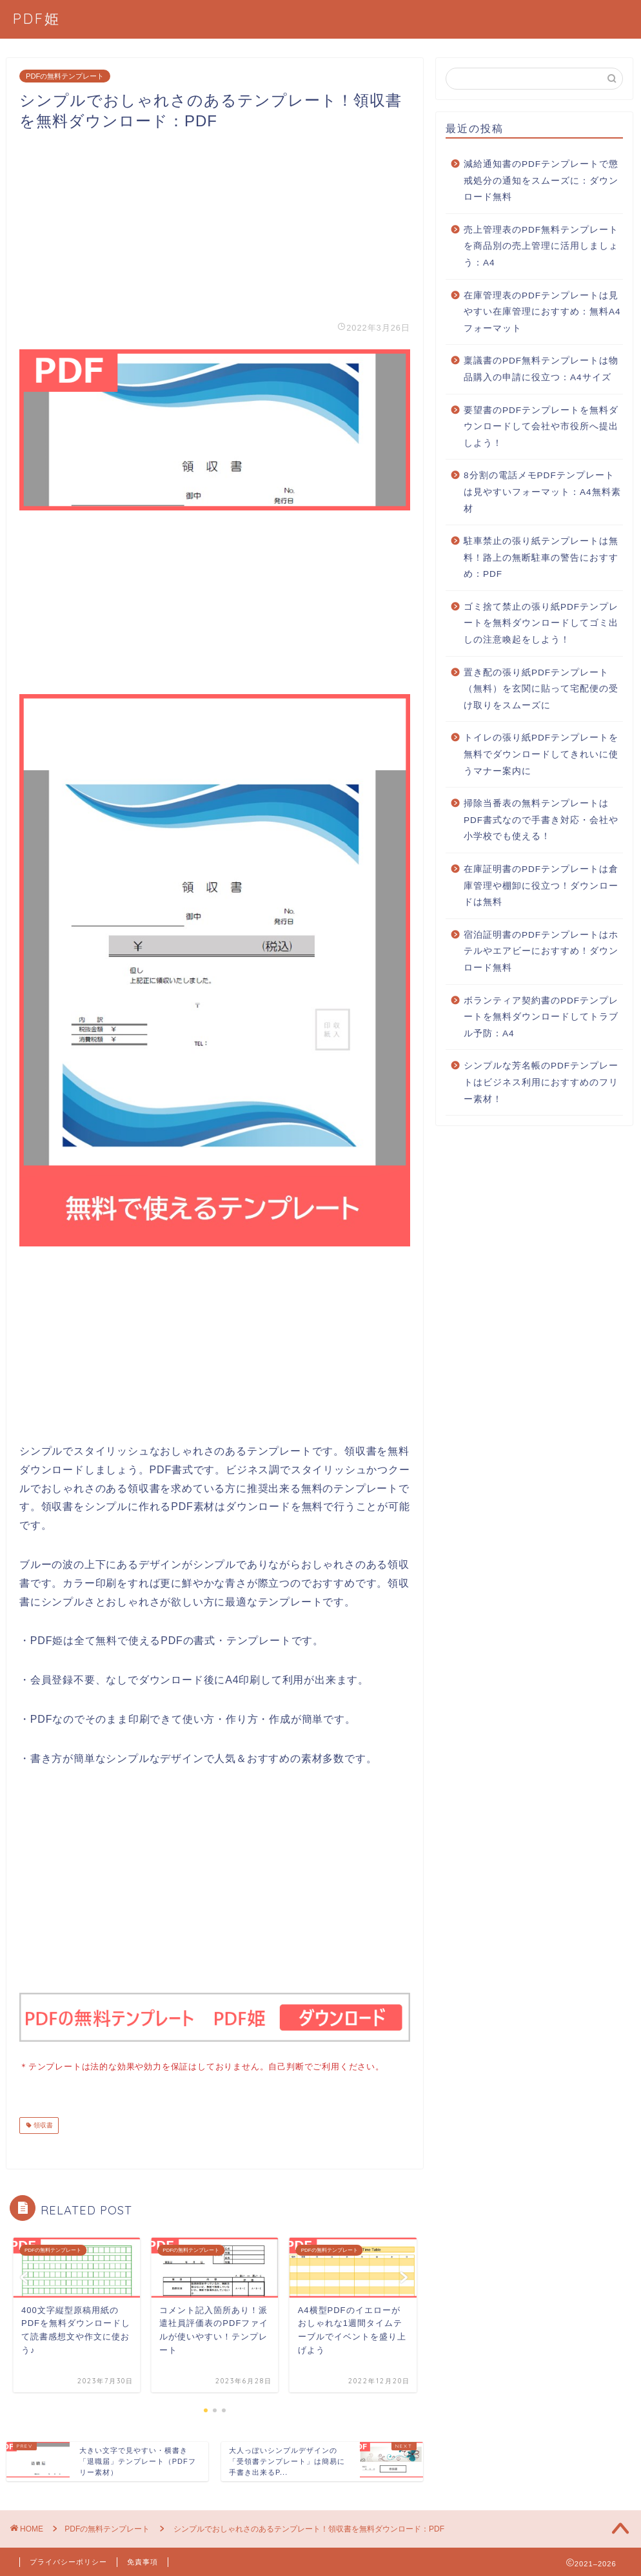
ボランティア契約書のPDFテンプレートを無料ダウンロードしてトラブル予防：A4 (541, 1017)
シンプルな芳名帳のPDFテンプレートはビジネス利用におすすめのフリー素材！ (541, 1082)
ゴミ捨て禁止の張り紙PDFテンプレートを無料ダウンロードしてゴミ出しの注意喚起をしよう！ (541, 623)
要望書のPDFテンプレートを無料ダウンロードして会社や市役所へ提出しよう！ (541, 426)
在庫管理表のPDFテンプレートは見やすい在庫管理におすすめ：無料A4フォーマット (542, 312)
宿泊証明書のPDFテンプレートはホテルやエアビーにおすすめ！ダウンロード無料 (541, 951)
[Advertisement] (214, 221)
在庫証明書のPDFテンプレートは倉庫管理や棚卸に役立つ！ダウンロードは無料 (541, 885)
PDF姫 (37, 18)
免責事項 (142, 2560)
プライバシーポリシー (68, 2560)
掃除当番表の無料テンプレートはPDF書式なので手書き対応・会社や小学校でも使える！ (541, 820)
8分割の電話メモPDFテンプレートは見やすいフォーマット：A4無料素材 (542, 491)
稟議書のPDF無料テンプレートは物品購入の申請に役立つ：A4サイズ (541, 369)
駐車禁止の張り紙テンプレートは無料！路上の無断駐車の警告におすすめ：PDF (541, 557)
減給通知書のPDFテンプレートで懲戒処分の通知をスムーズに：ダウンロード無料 (541, 180)
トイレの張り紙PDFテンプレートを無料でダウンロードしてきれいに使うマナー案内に (541, 754)
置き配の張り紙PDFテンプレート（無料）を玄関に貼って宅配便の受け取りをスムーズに (541, 689)
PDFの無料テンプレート (65, 76)
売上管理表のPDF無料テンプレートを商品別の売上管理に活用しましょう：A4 (541, 246)
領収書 (42, 2123)
